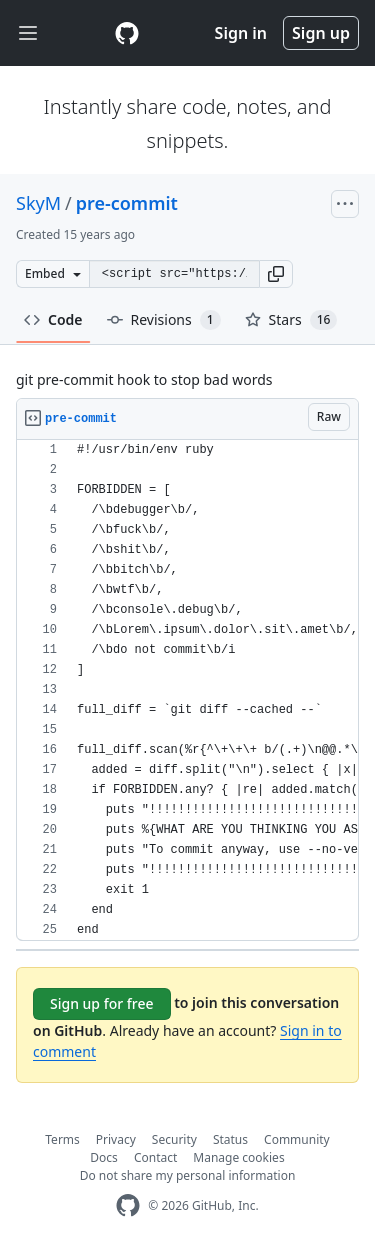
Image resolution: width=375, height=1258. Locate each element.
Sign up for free (102, 1003)
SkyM (38, 203)
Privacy (116, 1139)
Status (230, 1139)
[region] (187, 690)
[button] (276, 274)
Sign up (321, 33)
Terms (62, 1139)
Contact (155, 1157)
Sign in (241, 33)
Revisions (164, 320)
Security (174, 1139)
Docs (104, 1157)
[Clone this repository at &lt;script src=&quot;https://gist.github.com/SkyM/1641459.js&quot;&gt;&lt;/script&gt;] (174, 274)
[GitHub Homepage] (128, 1205)
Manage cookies (238, 1157)
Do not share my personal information (188, 1175)
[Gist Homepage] (127, 33)
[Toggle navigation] (28, 33)
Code (53, 319)
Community (297, 1139)
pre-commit (127, 203)
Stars (291, 320)
